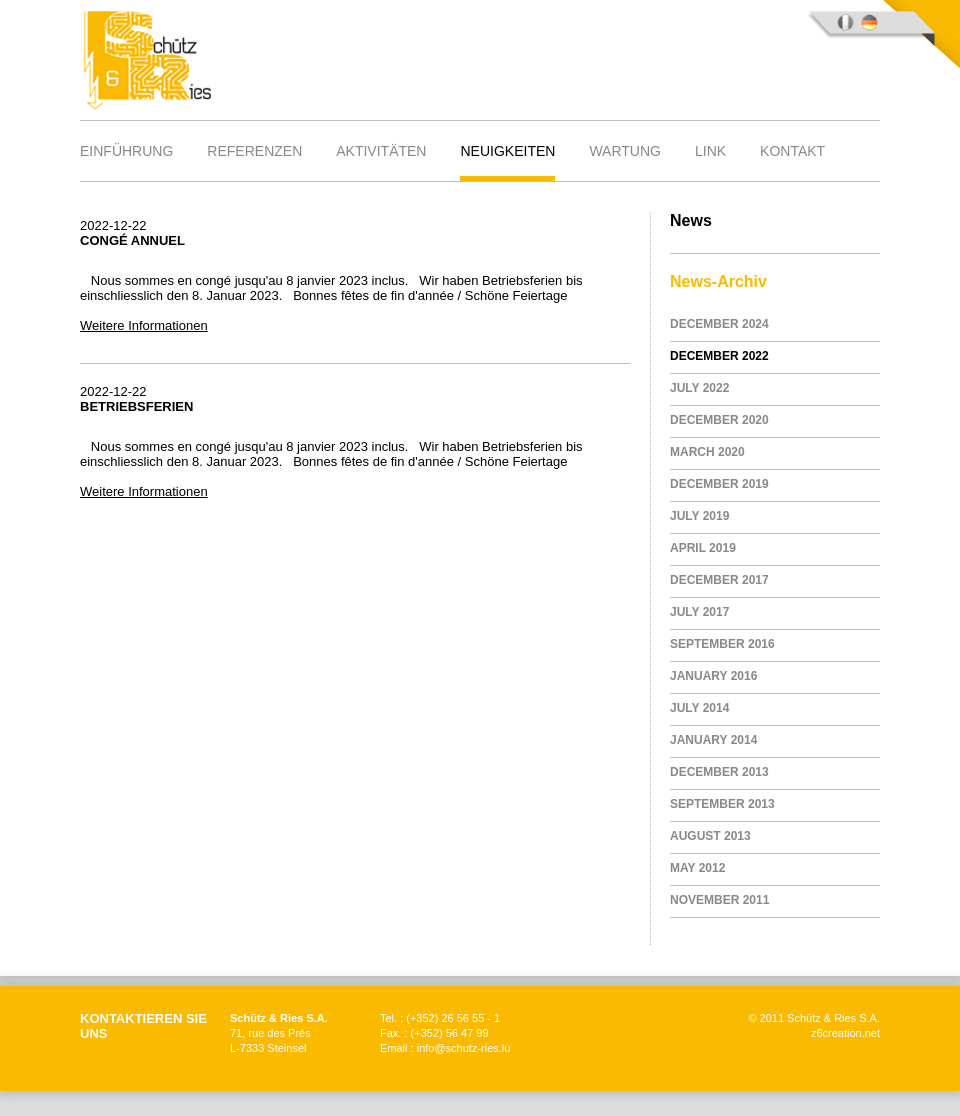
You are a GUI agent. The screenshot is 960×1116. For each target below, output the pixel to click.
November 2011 (719, 900)
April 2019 (703, 548)
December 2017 (719, 580)
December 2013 (719, 772)
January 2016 (713, 676)
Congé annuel (132, 240)
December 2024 (719, 324)
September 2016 (722, 644)
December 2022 (719, 356)
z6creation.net (845, 1033)
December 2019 (719, 484)
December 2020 (719, 420)
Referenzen (254, 151)
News (691, 220)
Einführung (126, 151)
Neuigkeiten (507, 151)
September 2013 (722, 804)
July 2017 (699, 612)
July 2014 (699, 708)
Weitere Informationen (144, 325)
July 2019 (699, 516)
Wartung (625, 151)
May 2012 (697, 868)
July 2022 (699, 388)
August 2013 (710, 836)
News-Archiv (718, 281)
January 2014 (713, 740)
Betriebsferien (136, 406)
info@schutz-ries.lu (464, 1048)
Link (710, 151)
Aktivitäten (381, 151)
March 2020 (707, 452)
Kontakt (792, 151)
